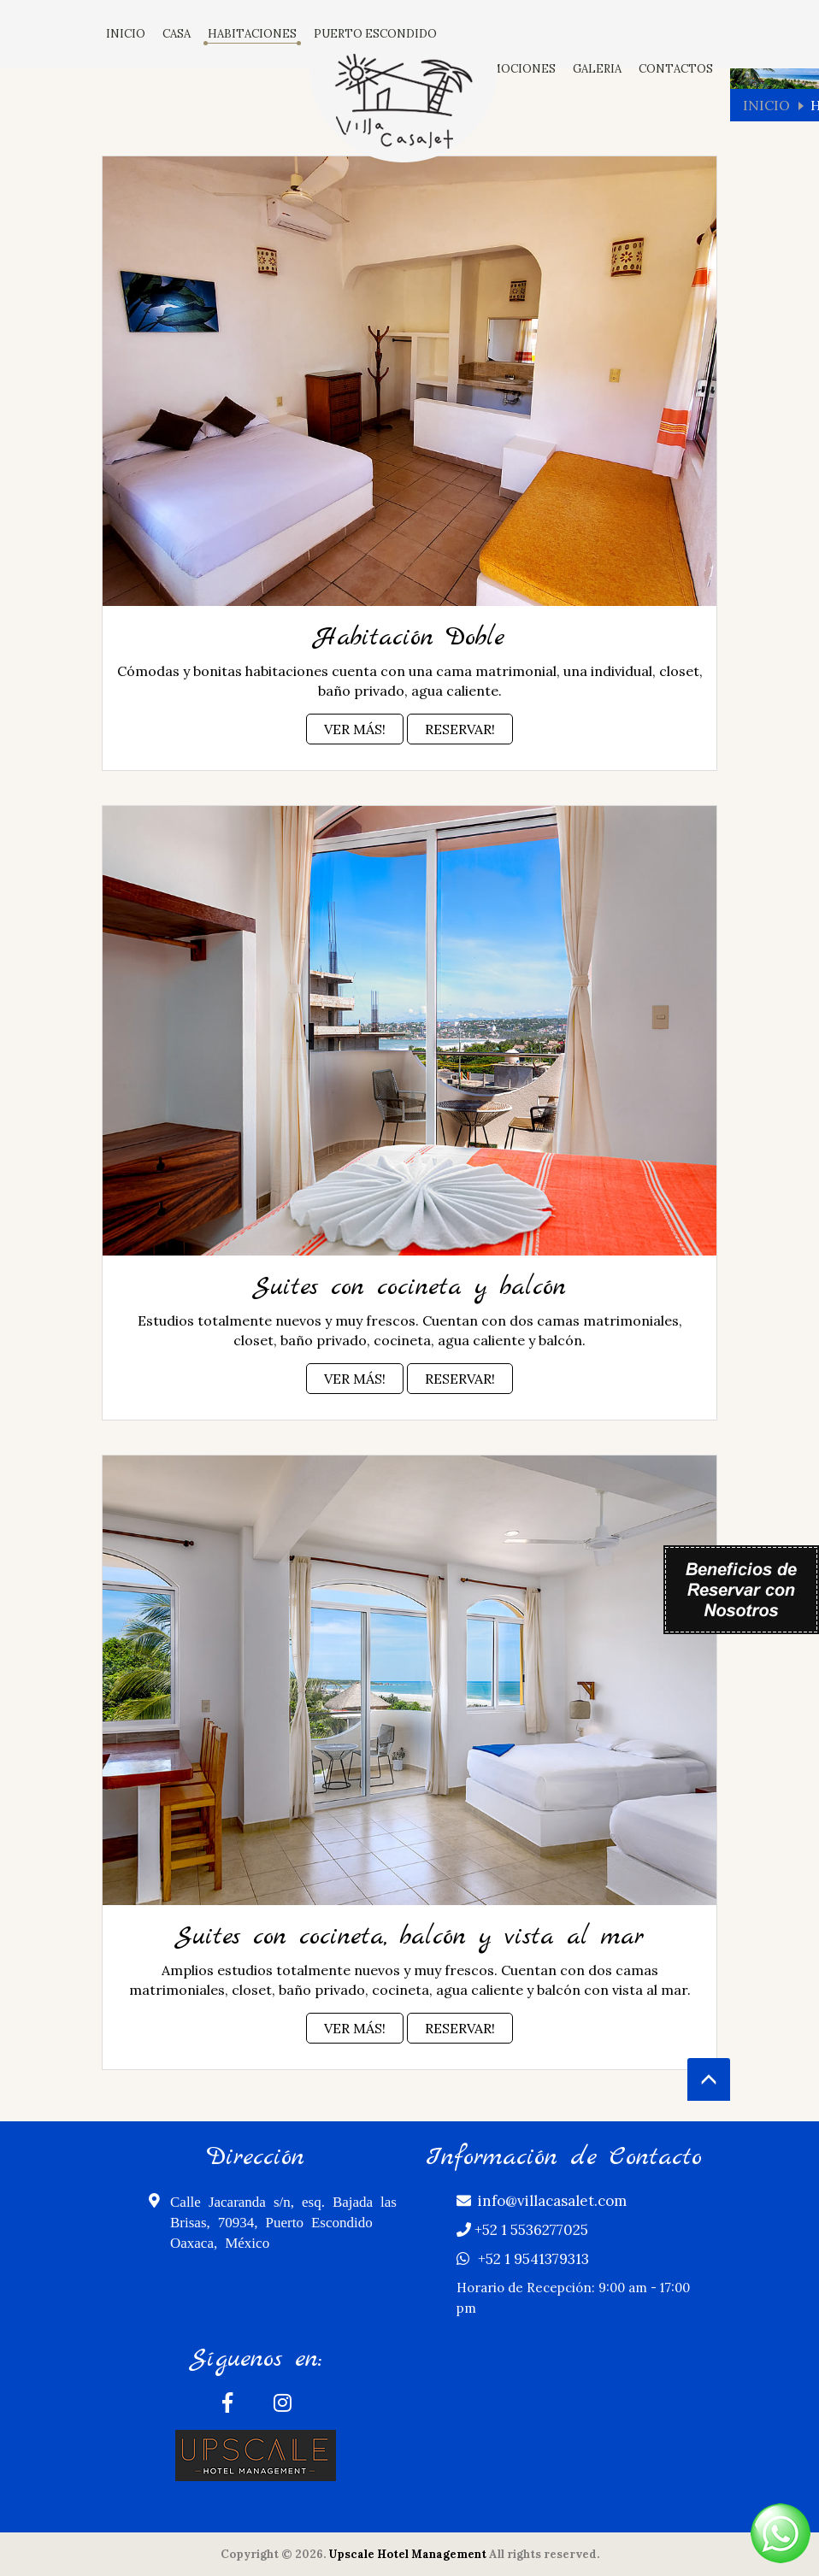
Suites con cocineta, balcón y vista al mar (409, 1937)
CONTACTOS (676, 69)
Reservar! (460, 729)
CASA (176, 33)
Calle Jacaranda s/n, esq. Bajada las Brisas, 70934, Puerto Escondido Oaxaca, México (273, 2221)
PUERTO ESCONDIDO (375, 33)
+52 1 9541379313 (523, 2259)
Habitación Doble (409, 637)
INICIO (125, 33)
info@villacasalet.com (542, 2200)
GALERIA (597, 69)
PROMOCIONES (511, 69)
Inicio (766, 105)
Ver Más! (355, 729)
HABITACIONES (252, 33)
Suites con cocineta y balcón (409, 1287)
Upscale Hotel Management (407, 2554)
